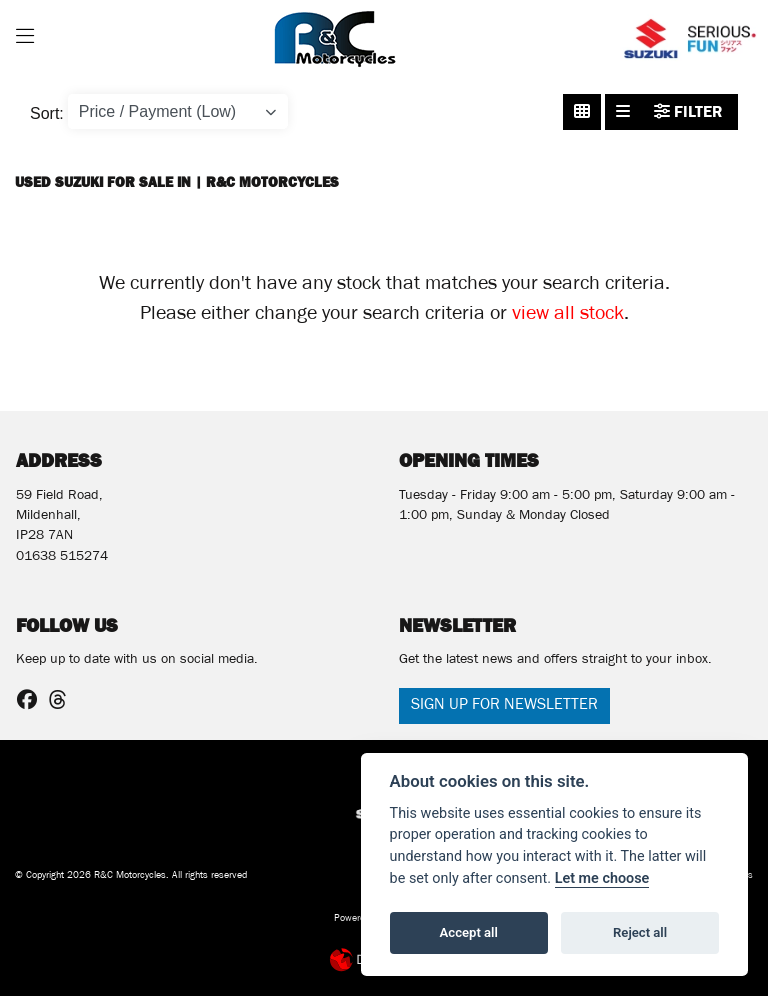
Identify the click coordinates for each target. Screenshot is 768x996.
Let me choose (602, 878)
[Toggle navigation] (25, 39)
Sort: (47, 113)
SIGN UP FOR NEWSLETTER (504, 706)
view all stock (568, 316)
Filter (688, 111)
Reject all (640, 932)
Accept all (469, 932)
